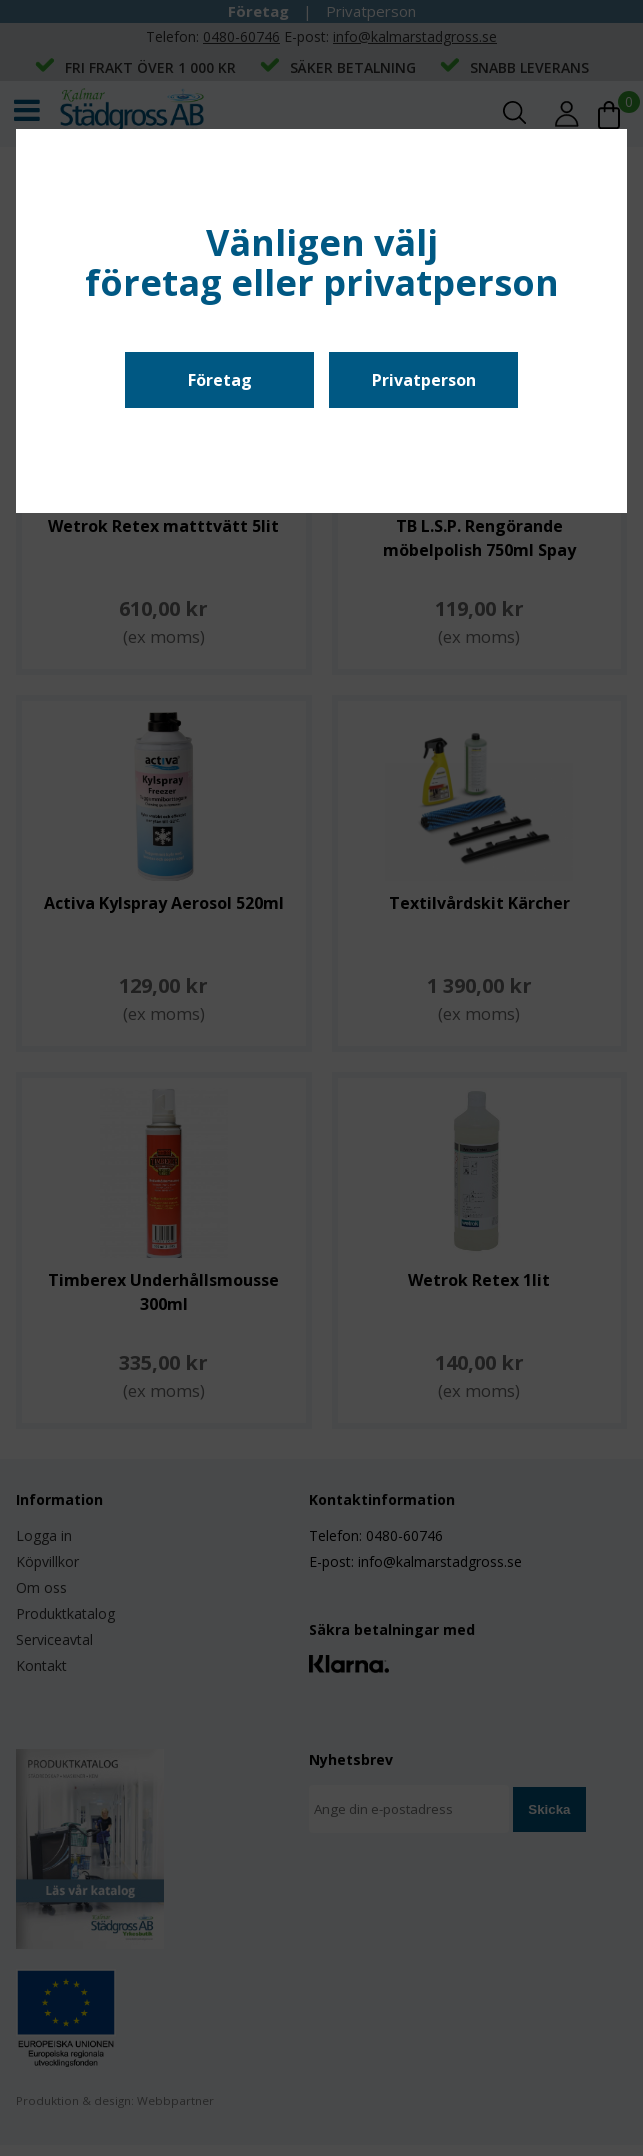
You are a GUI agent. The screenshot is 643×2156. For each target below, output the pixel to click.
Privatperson (424, 380)
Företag (220, 380)
